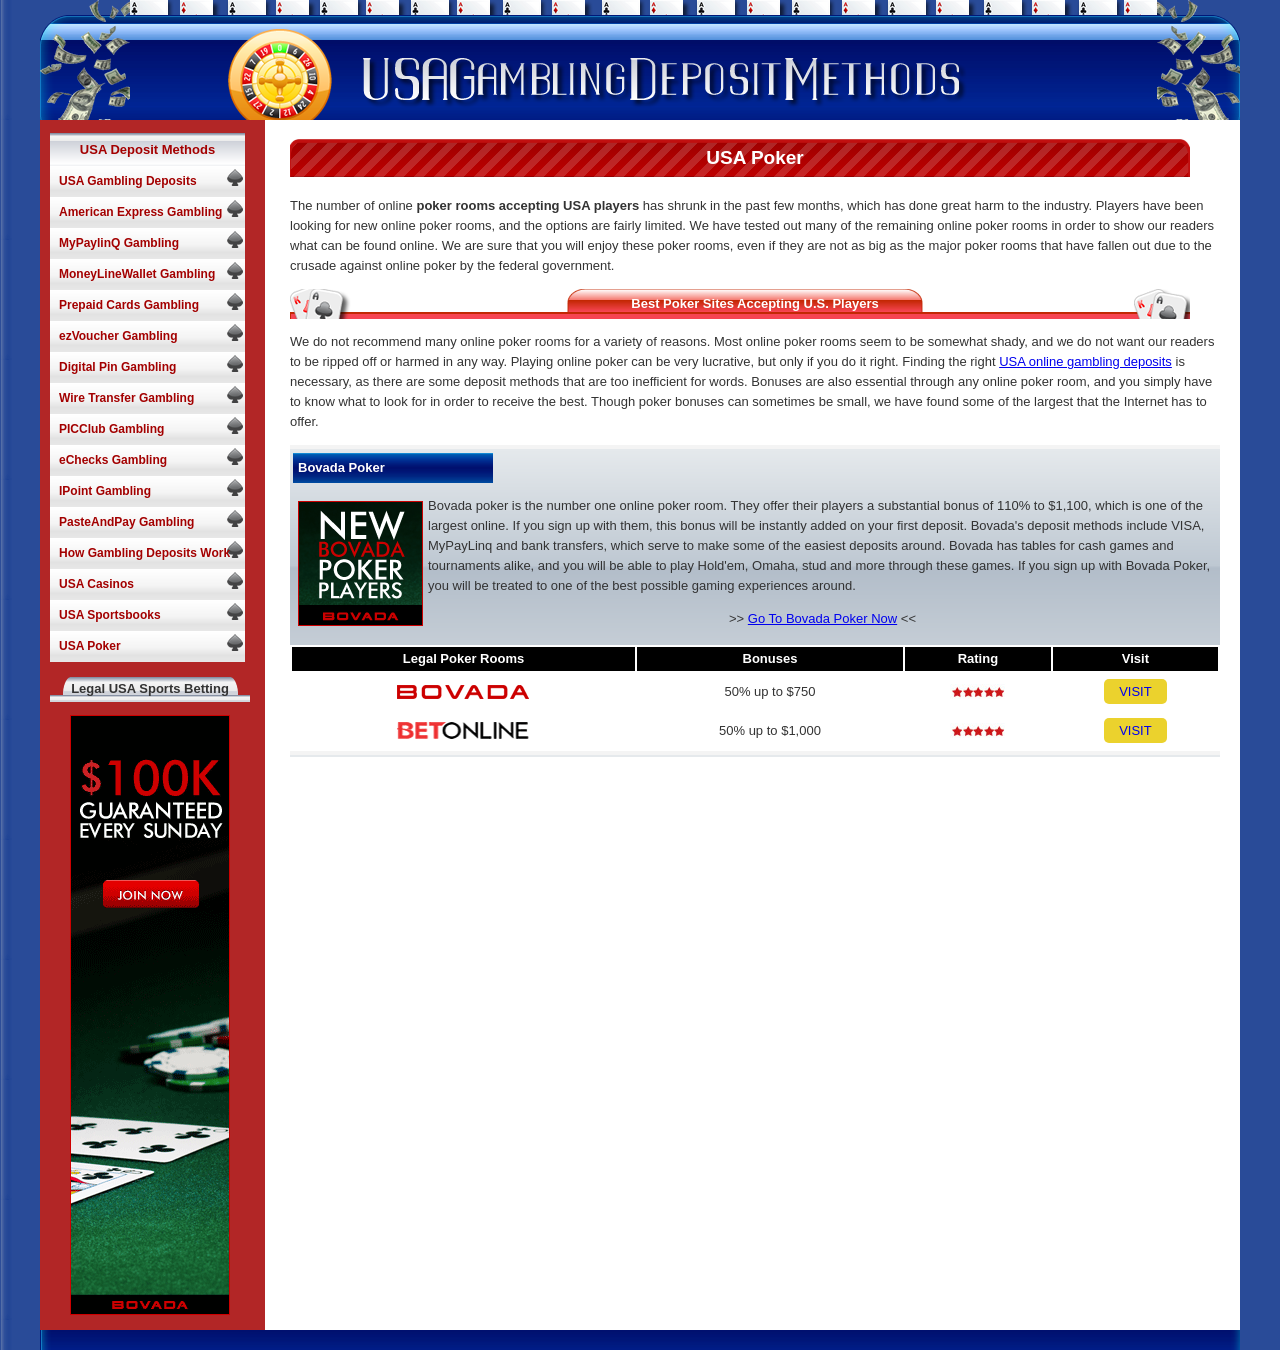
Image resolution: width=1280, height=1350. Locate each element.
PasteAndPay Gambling (126, 522)
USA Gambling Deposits (128, 181)
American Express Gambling (140, 212)
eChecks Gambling (113, 460)
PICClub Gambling (111, 429)
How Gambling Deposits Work (144, 553)
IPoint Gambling (105, 491)
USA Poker (90, 646)
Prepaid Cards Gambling (129, 305)
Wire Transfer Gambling (126, 398)
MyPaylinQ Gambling (119, 243)
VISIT (1135, 691)
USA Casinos (96, 584)
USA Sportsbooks (110, 615)
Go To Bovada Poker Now (822, 618)
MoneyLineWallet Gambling (137, 274)
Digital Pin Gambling (117, 367)
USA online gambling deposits (1085, 361)
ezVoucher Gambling (118, 336)
